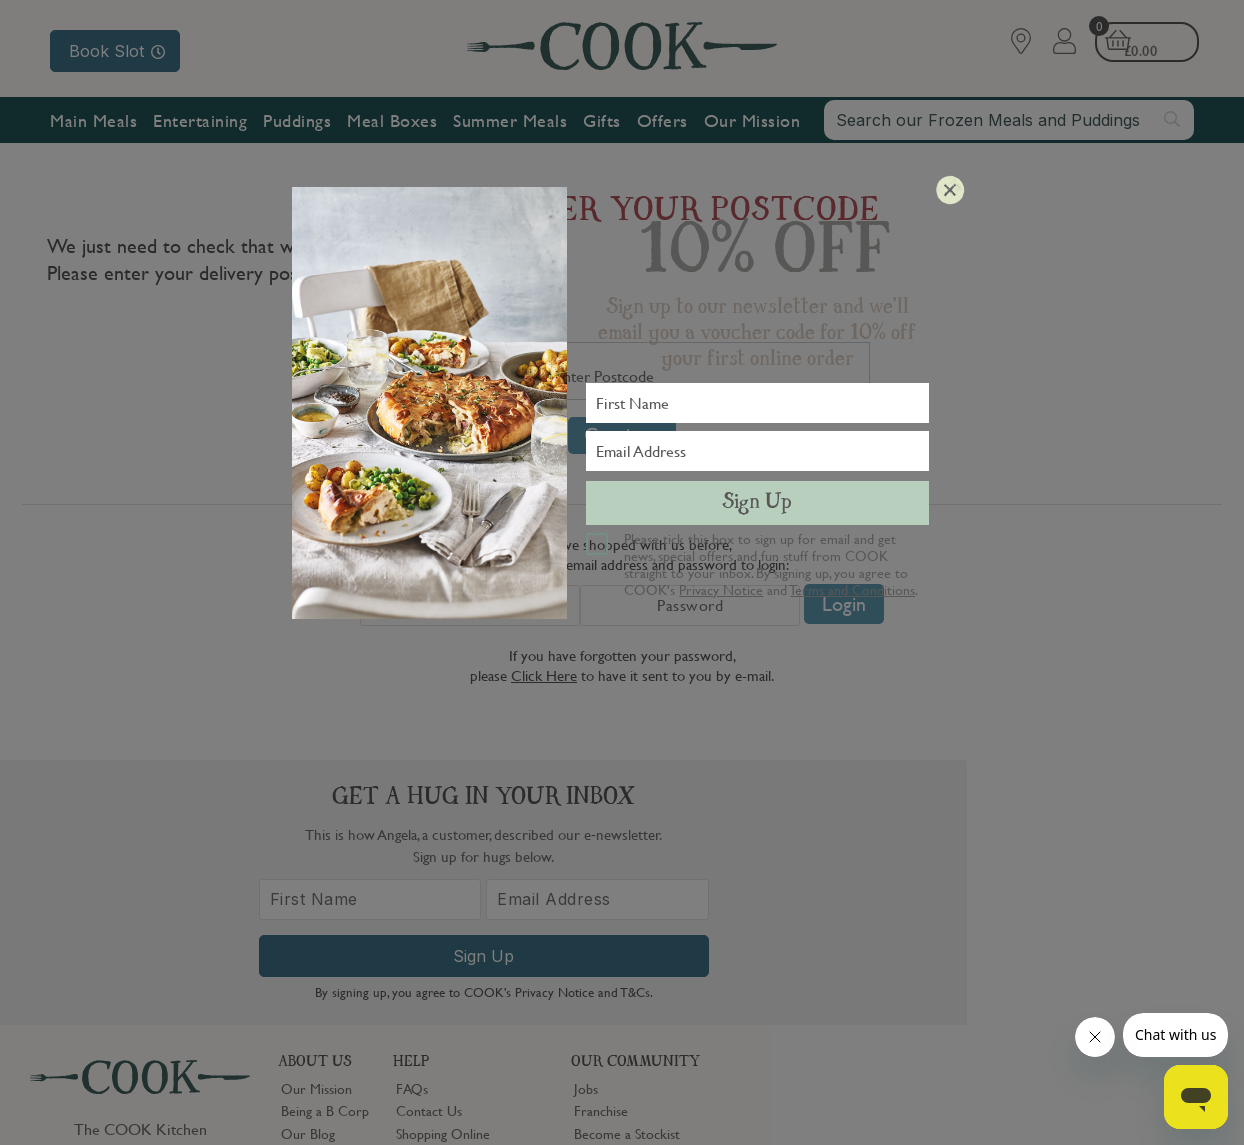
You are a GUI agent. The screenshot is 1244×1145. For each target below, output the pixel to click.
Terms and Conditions (852, 589)
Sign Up (757, 503)
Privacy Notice (721, 589)
